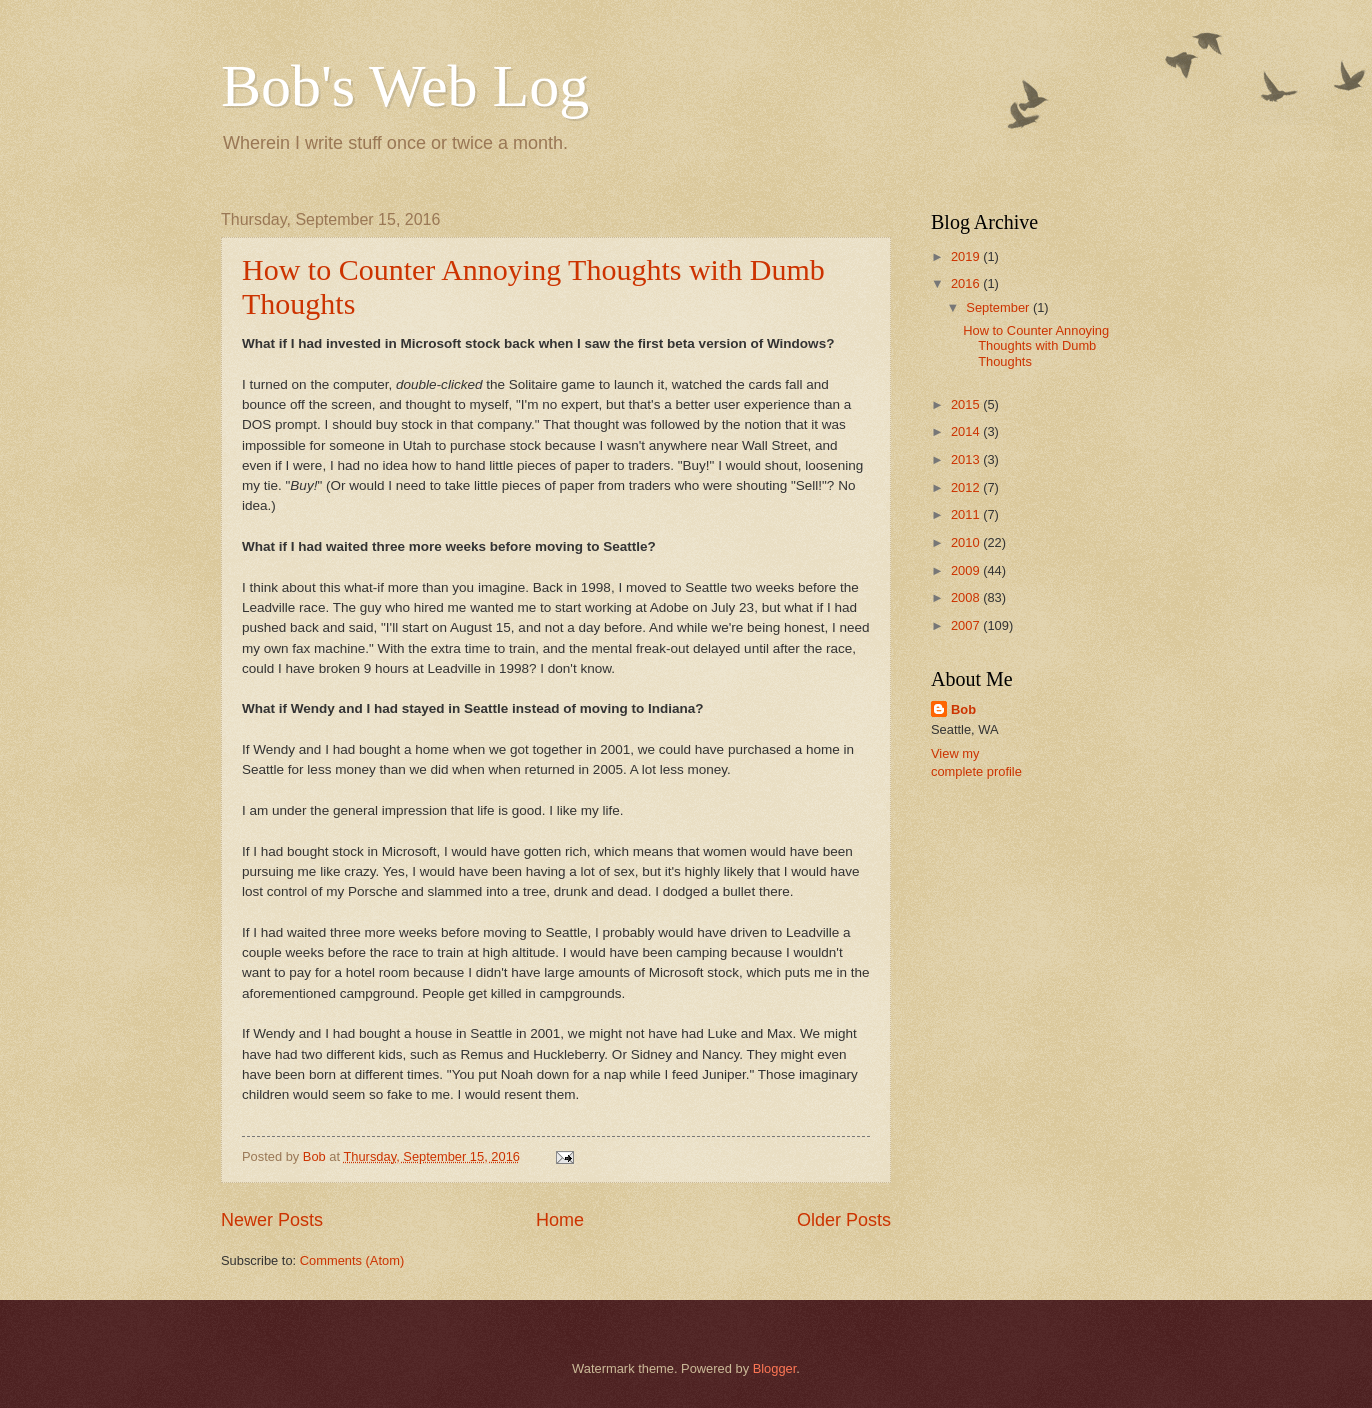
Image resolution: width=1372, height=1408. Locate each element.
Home (560, 1220)
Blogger (775, 1368)
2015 (967, 404)
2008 (967, 597)
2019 (967, 256)
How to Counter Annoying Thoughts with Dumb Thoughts (1036, 346)
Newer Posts (272, 1220)
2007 (967, 625)
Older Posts (844, 1220)
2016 (967, 283)
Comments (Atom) (352, 1260)
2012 (967, 487)
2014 (967, 431)
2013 (967, 459)
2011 (967, 514)
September (999, 307)
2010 (967, 542)
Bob (963, 709)
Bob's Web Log (405, 86)
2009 (967, 570)
